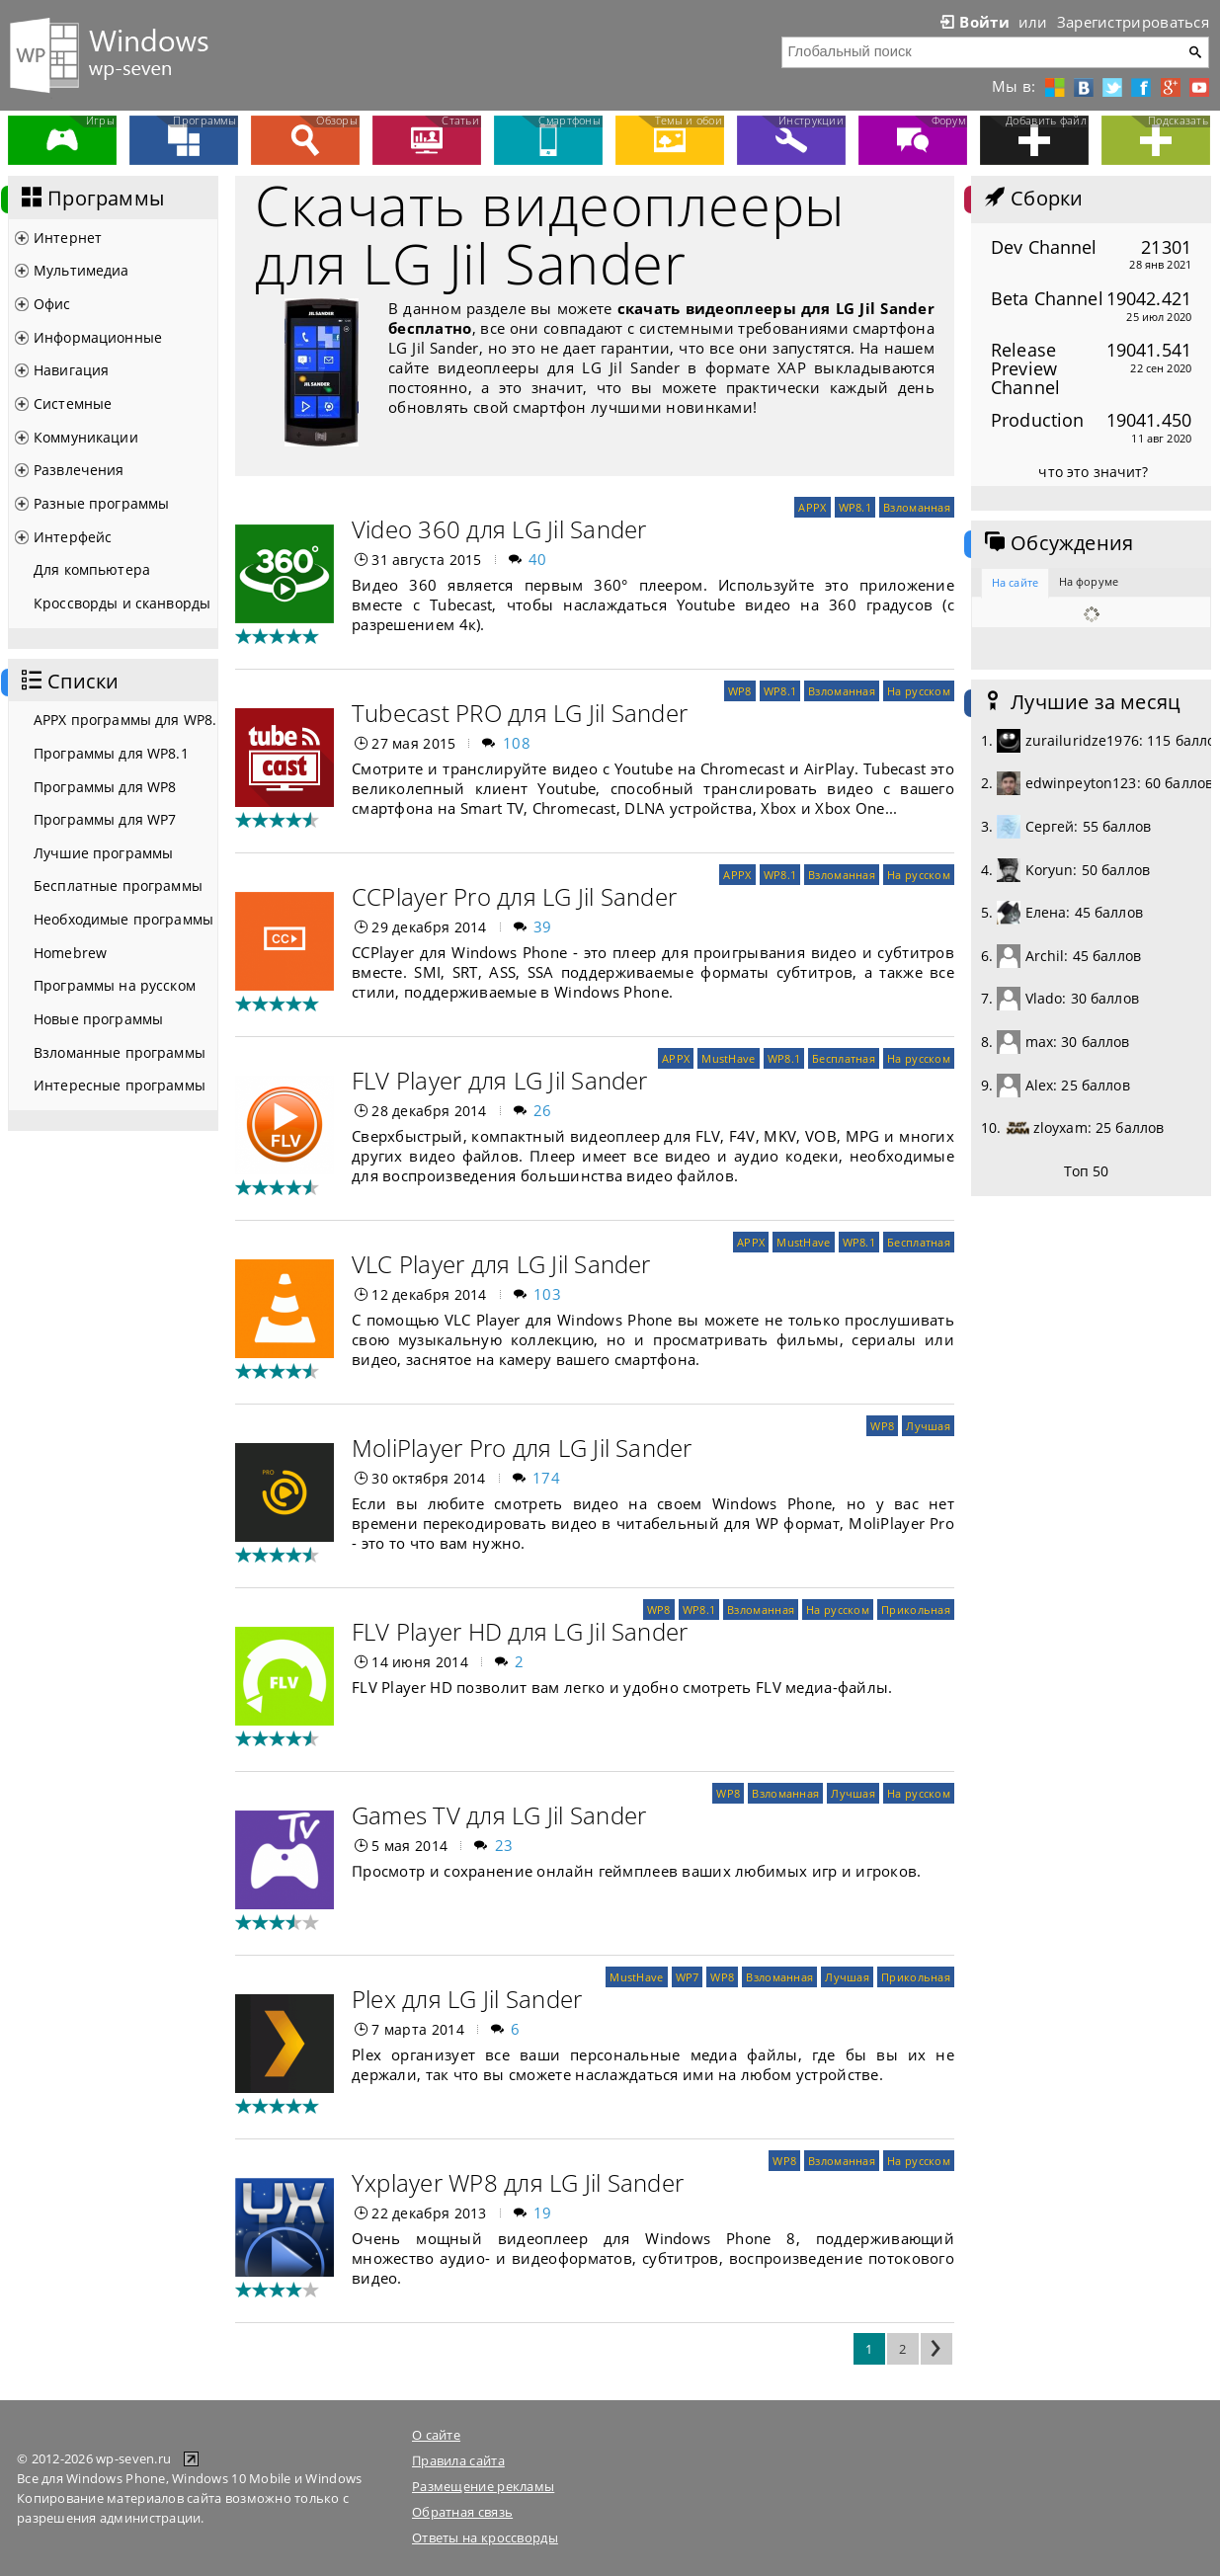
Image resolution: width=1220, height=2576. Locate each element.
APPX (812, 507)
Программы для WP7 (105, 819)
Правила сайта (458, 2460)
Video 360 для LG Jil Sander (499, 529)
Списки (68, 681)
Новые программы (98, 1018)
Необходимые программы (123, 919)
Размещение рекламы (483, 2486)
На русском (918, 691)
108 (516, 743)
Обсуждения (1057, 543)
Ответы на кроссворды (485, 2537)
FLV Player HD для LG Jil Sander (520, 1631)
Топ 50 (1086, 1171)
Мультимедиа (81, 270)
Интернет (68, 237)
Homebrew (70, 952)
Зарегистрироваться (1133, 22)
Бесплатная (843, 1058)
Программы (91, 198)
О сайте (436, 2435)
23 (504, 1845)
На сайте (1015, 582)
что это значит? (1093, 471)
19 (542, 2212)
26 (542, 1110)
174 (546, 1478)
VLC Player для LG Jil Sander (501, 1264)
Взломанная (916, 507)
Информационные (98, 337)
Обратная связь (462, 2512)
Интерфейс (73, 536)
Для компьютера (92, 569)
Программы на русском (115, 985)
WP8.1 (855, 507)
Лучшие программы (103, 853)
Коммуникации (86, 437)
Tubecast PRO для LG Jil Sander (520, 712)
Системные (73, 403)
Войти (973, 22)
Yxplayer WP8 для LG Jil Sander (518, 2182)
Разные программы (101, 503)
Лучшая (928, 1425)
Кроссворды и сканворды (122, 603)
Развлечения (79, 469)
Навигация (71, 370)
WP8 (740, 691)
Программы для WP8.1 (111, 753)
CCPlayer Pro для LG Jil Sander (514, 896)
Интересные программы (119, 1085)
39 (542, 926)
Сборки (1032, 198)
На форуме (1088, 581)
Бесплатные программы (118, 885)
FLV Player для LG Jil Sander (500, 1080)
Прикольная (915, 1609)
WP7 (687, 1977)
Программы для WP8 (105, 786)
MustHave (728, 1058)
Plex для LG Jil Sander (467, 1998)
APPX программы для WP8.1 (125, 719)
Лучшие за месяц (1080, 702)
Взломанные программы (119, 1052)
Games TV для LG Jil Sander (499, 1815)
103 (547, 1294)
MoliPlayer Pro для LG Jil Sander (522, 1447)
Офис (52, 303)
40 (538, 559)
